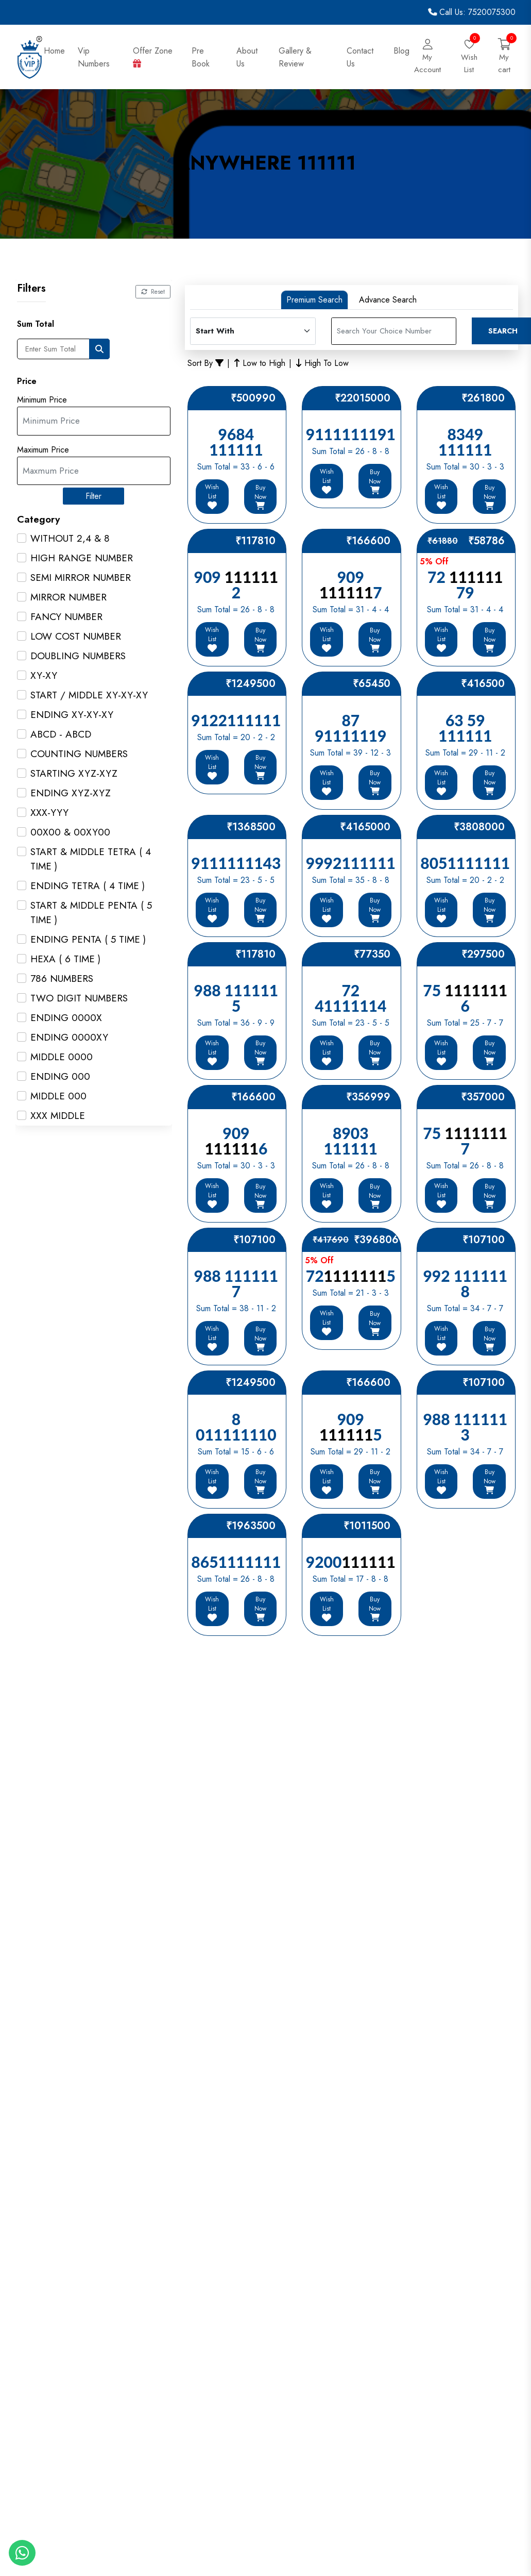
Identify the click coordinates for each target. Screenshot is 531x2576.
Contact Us (360, 57)
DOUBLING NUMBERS (78, 656)
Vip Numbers (94, 57)
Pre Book (202, 57)
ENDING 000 (60, 1076)
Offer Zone (153, 56)
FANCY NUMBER (66, 617)
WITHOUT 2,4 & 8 (70, 538)
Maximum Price (43, 450)
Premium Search (314, 300)
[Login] (427, 56)
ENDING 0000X (66, 1018)
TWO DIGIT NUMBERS (79, 998)
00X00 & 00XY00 (70, 832)
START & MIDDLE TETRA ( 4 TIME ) (90, 859)
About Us (247, 57)
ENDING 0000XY (69, 1037)
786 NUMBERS (61, 978)
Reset (153, 291)
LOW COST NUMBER (75, 636)
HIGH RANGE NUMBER (81, 558)
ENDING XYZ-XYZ (70, 793)
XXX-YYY (49, 812)
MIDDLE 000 (58, 1096)
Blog (401, 51)
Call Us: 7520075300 (472, 12)
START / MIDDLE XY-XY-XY (89, 695)
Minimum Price (42, 400)
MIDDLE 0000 (61, 1057)
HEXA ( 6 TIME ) (65, 959)
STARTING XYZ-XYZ (73, 773)
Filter (93, 496)
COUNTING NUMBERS (79, 754)
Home (54, 51)
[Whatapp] (22, 2553)
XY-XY (43, 675)
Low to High (259, 363)
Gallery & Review (295, 57)
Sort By (205, 363)
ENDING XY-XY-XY (71, 715)
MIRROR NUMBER (68, 597)
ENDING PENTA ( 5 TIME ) (88, 939)
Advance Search (388, 300)
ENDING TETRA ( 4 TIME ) (87, 886)
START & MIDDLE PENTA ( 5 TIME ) (91, 912)
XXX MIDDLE (57, 1116)
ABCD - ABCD (60, 734)
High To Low (322, 363)
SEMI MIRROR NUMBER (80, 577)
